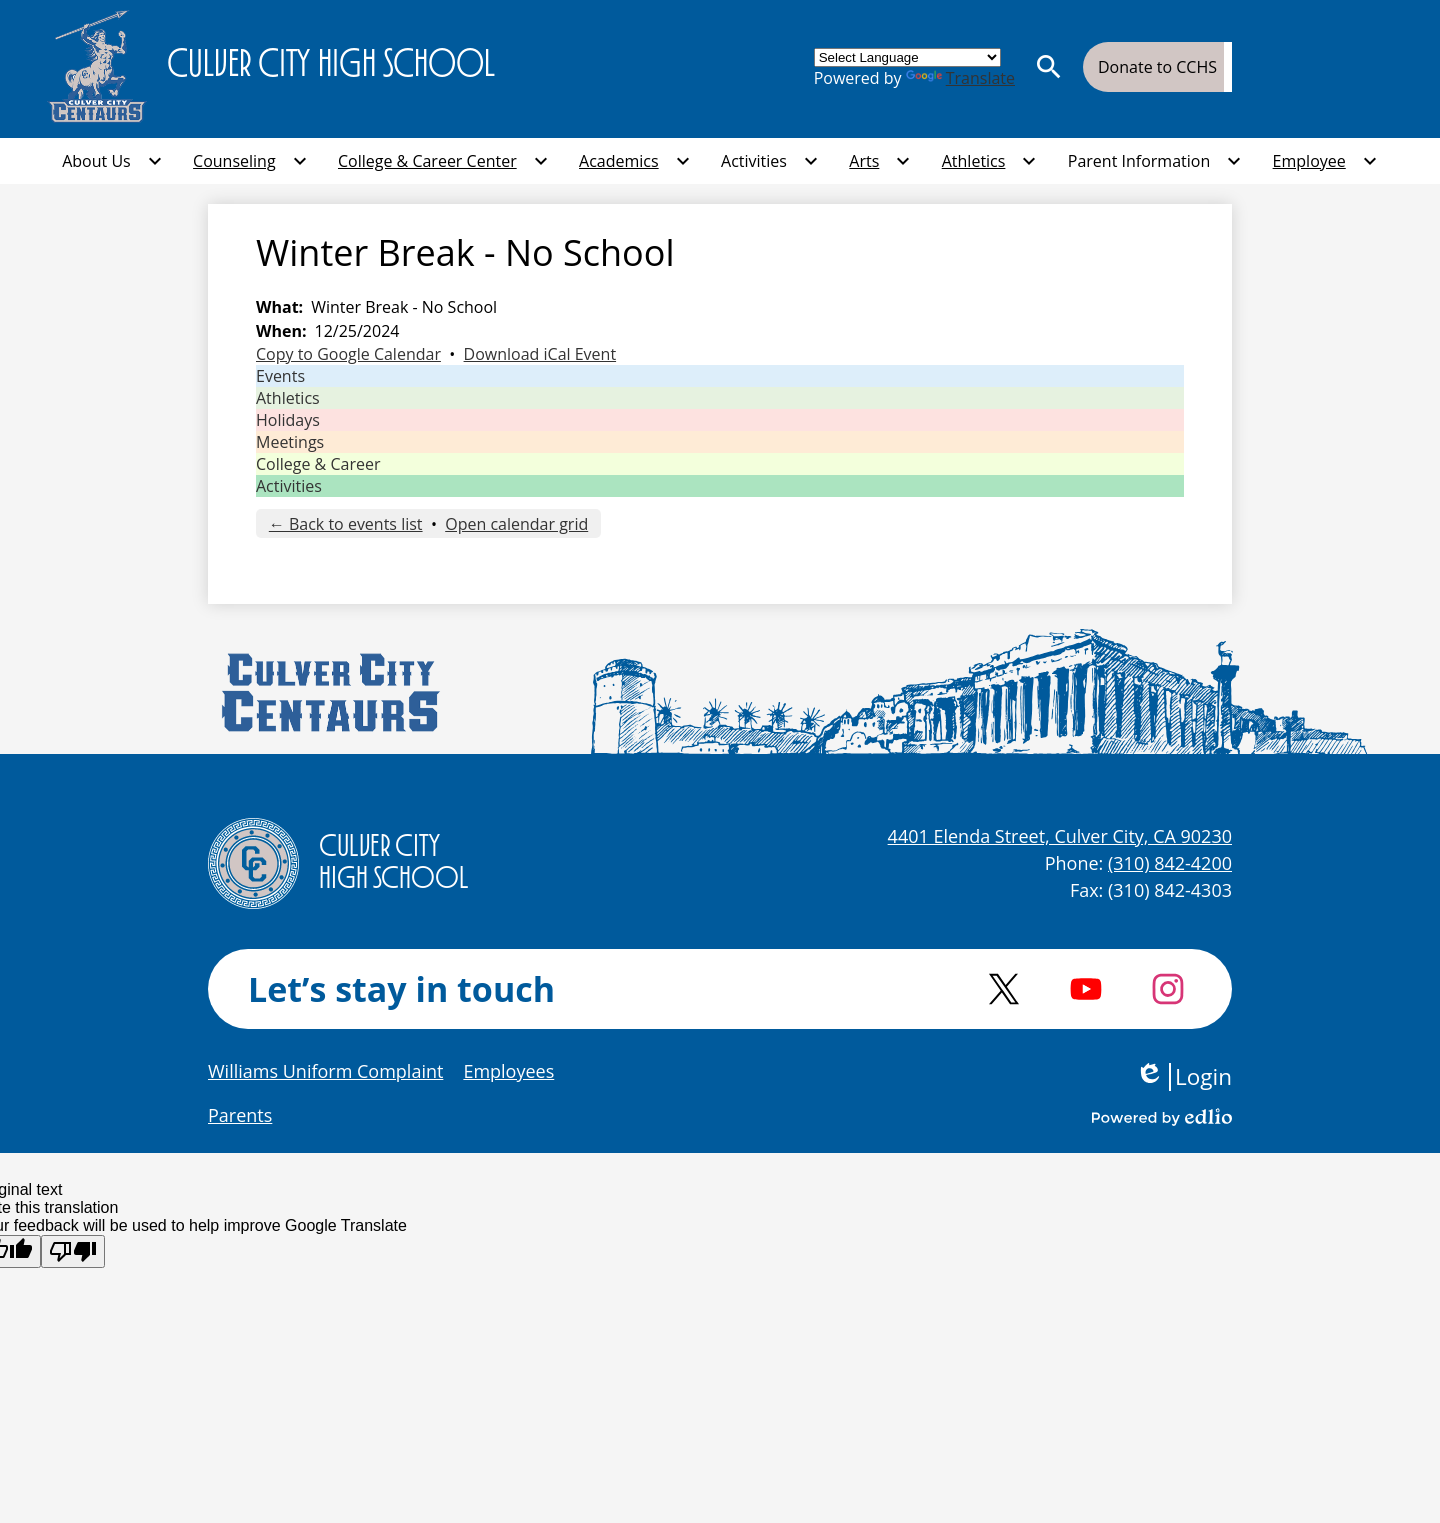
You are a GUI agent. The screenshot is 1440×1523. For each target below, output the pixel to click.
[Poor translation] (73, 1251)
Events (280, 376)
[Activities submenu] (770, 161)
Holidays (288, 420)
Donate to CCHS (1157, 67)
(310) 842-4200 (1170, 863)
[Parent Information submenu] (1155, 161)
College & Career (318, 464)
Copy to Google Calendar (348, 354)
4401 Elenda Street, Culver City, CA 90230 (1060, 836)
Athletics (288, 398)
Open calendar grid (516, 524)
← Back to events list (346, 524)
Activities (289, 486)
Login (1183, 1077)
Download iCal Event (540, 354)
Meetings (290, 442)
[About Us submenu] (112, 161)
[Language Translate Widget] (907, 57)
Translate (960, 78)
